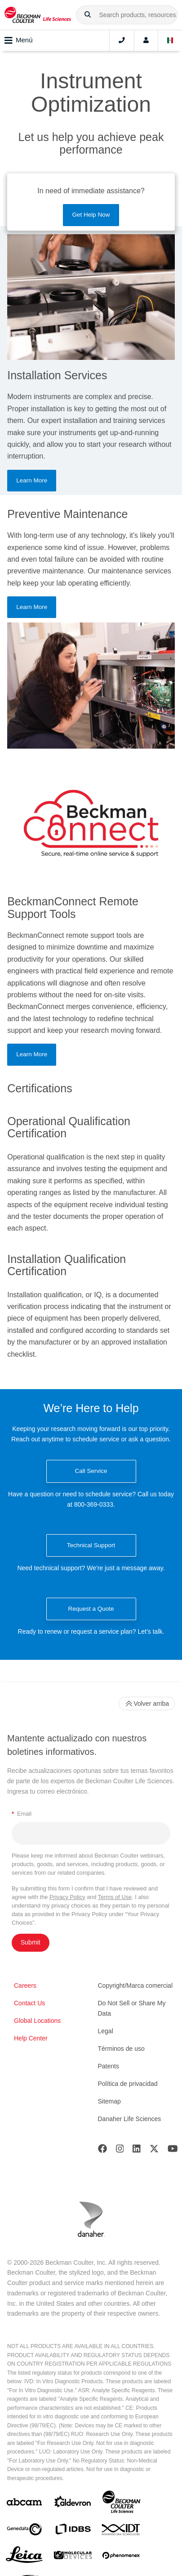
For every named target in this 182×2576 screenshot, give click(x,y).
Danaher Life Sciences (129, 2118)
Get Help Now (91, 214)
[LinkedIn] (137, 2150)
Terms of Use (115, 1897)
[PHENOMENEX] (121, 2557)
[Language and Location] (170, 40)
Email (21, 1813)
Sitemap (109, 2101)
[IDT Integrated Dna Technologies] (121, 2531)
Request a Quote (91, 1608)
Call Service (91, 1470)
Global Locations (37, 2020)
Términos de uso (121, 2048)
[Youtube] (173, 2150)
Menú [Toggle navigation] (18, 40)
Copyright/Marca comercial (135, 1985)
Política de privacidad (128, 2083)
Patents (108, 2066)
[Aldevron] (73, 2503)
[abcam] (24, 2503)
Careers (25, 1985)
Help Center (31, 2038)
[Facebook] (102, 2150)
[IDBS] (73, 2531)
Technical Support (91, 1545)
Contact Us (29, 2003)
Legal (105, 2031)
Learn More (31, 480)
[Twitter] (154, 2150)
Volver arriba (146, 1703)
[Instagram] (120, 2150)
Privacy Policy (67, 1897)
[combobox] (126, 15)
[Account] (146, 40)
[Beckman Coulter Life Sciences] (121, 2503)
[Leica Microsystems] (24, 2557)
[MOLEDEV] (73, 2557)
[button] (88, 15)
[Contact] (122, 40)
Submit (30, 1942)
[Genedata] (24, 2531)
